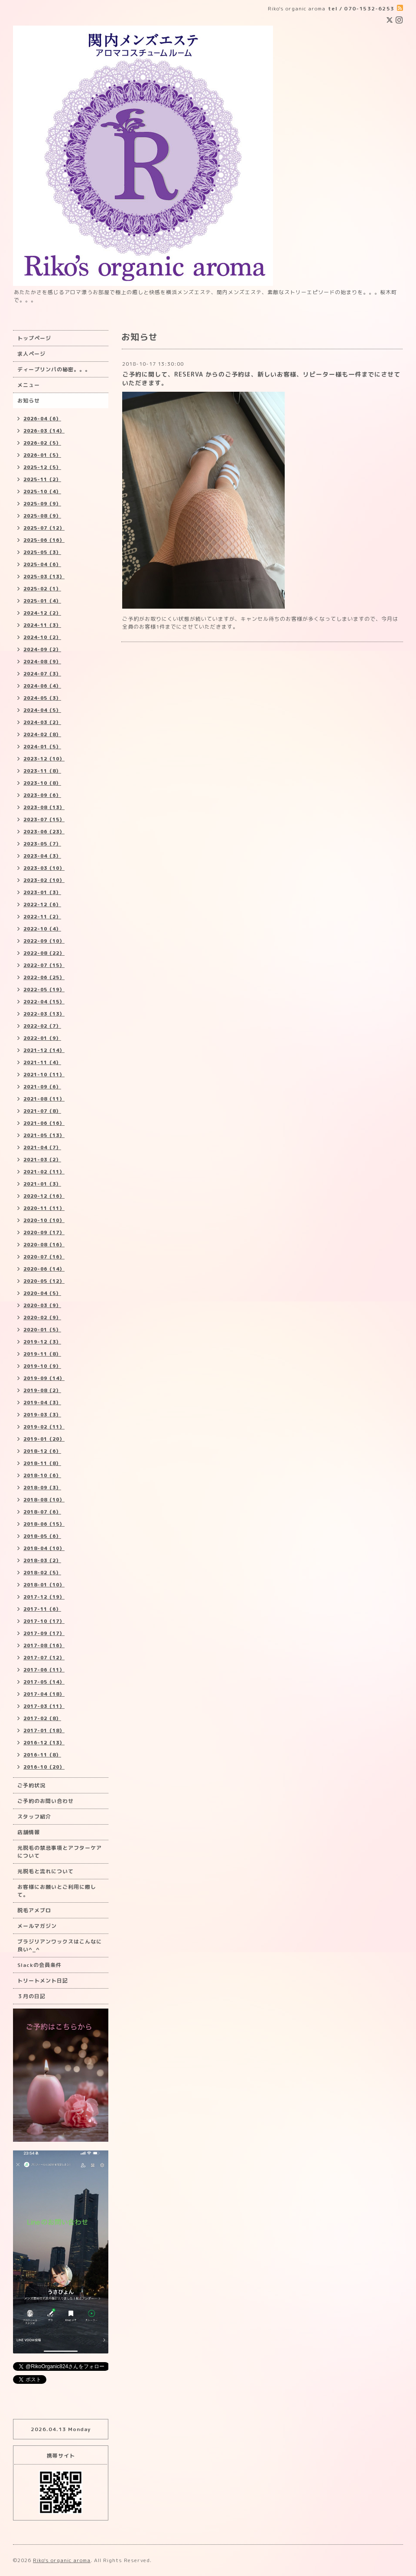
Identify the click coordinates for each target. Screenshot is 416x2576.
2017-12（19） (44, 1596)
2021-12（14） (44, 1050)
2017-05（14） (44, 1681)
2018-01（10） (44, 1584)
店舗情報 (28, 1832)
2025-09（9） (42, 503)
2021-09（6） (42, 1086)
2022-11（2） (42, 916)
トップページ (34, 338)
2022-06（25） (44, 977)
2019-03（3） (42, 1414)
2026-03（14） (44, 430)
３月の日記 (31, 1996)
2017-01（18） (44, 1730)
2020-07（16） (44, 1256)
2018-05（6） (42, 1536)
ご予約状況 (31, 1785)
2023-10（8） (42, 783)
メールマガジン (37, 1926)
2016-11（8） (42, 1754)
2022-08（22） (44, 953)
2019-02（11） (44, 1426)
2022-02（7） (42, 1026)
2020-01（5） (42, 1329)
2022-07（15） (44, 965)
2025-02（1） (42, 588)
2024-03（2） (42, 722)
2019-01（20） (44, 1438)
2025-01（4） (42, 600)
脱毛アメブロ (34, 1910)
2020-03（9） (42, 1305)
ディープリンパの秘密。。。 (54, 369)
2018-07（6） (42, 1511)
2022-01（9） (42, 1038)
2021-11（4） (42, 1062)
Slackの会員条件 (39, 1965)
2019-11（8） (42, 1353)
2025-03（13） (44, 576)
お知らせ (28, 400)
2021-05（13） (44, 1135)
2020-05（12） (44, 1281)
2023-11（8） (42, 770)
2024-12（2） (42, 613)
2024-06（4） (42, 685)
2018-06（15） (44, 1524)
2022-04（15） (44, 1001)
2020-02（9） (42, 1317)
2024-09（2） (42, 649)
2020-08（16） (44, 1244)
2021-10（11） (44, 1074)
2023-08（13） (44, 807)
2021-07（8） (42, 1111)
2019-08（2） (42, 1390)
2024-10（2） (42, 637)
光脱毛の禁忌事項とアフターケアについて (59, 1851)
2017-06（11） (44, 1669)
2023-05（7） (42, 843)
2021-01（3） (42, 1183)
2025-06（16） (44, 540)
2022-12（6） (42, 904)
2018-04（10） (44, 1548)
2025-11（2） (42, 479)
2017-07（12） (44, 1657)
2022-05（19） (44, 989)
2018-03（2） (42, 1560)
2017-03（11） (44, 1706)
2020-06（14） (44, 1268)
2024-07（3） (42, 673)
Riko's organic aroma (62, 2560)
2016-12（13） (44, 1742)
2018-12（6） (42, 1451)
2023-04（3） (42, 855)
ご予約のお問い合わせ (45, 1801)
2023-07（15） (44, 819)
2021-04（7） (42, 1147)
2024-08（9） (42, 661)
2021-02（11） (44, 1171)
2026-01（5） (42, 455)
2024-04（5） (42, 710)
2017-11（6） (42, 1609)
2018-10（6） (42, 1475)
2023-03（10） (44, 868)
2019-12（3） (42, 1341)
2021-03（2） (42, 1159)
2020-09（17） (44, 1232)
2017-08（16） (44, 1645)
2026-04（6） (42, 418)
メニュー (28, 385)
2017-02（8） (42, 1718)
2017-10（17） (44, 1621)
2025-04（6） (42, 564)
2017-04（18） (44, 1694)
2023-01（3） (42, 892)
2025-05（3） (42, 552)
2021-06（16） (44, 1123)
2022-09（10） (44, 940)
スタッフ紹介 (34, 1816)
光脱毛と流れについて (45, 1871)
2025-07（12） (44, 527)
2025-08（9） (42, 515)
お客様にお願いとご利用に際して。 (56, 1890)
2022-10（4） (42, 928)
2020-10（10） (44, 1220)
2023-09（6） (42, 795)
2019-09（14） (44, 1378)
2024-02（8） (42, 734)
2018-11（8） (42, 1463)
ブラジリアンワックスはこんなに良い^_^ (59, 1945)
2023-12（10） (44, 758)
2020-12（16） (44, 1196)
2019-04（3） (42, 1402)
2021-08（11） (44, 1098)
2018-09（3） (42, 1487)
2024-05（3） (42, 698)
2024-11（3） (42, 625)
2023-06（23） (44, 831)
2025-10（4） (42, 491)
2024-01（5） (42, 746)
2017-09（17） (44, 1633)
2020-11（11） (44, 1208)
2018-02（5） (42, 1572)
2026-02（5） (42, 442)
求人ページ (31, 353)
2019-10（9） (42, 1366)
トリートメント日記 (42, 1980)
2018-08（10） (44, 1499)
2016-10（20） (44, 1766)
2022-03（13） (44, 1013)
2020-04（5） (42, 1293)
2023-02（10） (44, 880)
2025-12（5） (42, 467)
